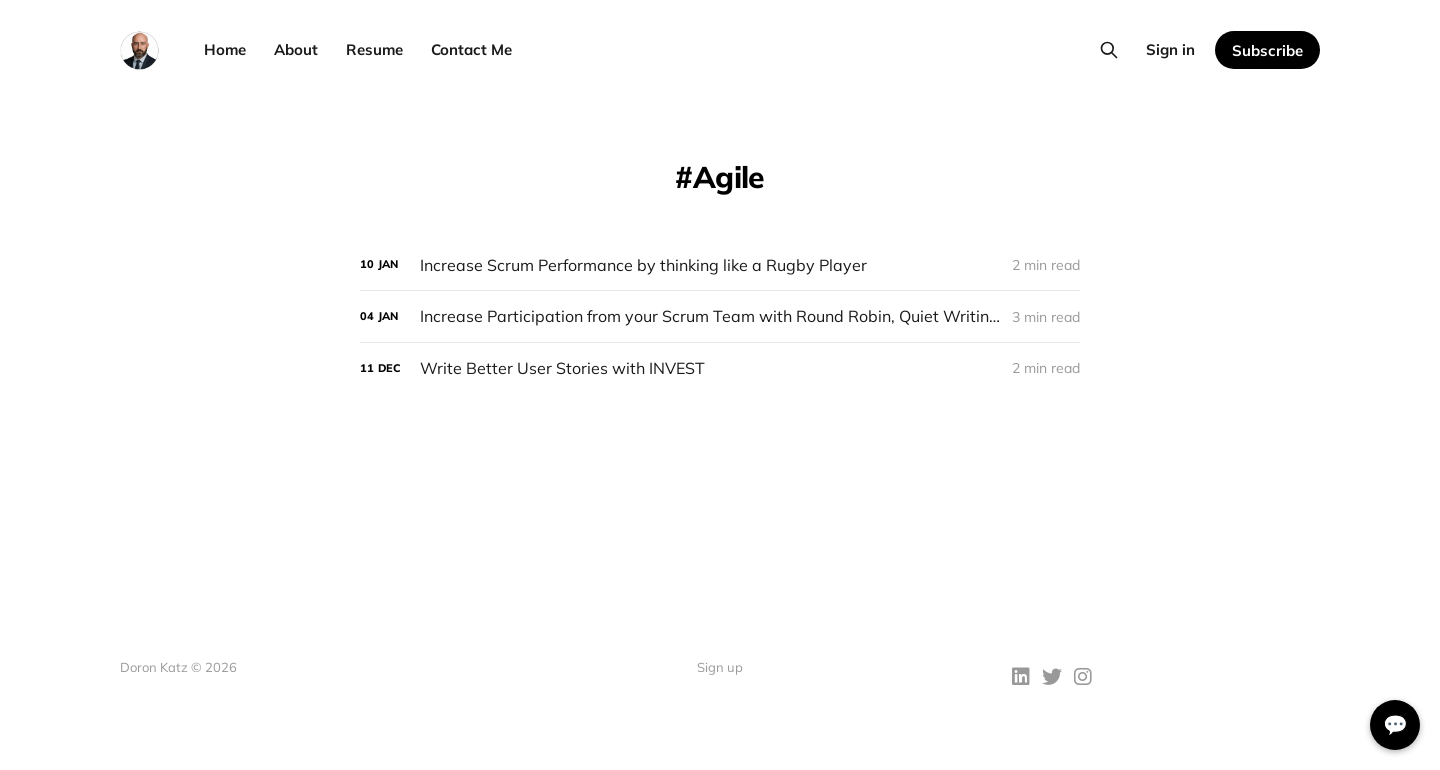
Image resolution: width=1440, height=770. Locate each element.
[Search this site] (1109, 50)
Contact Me (471, 49)
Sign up (720, 667)
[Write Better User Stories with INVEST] (720, 368)
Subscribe (1267, 50)
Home (225, 49)
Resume (374, 49)
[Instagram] (1083, 678)
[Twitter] (1052, 678)
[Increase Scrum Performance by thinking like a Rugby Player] (720, 265)
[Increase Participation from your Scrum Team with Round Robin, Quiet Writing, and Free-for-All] (720, 316)
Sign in (1170, 49)
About (296, 49)
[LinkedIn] (1021, 678)
